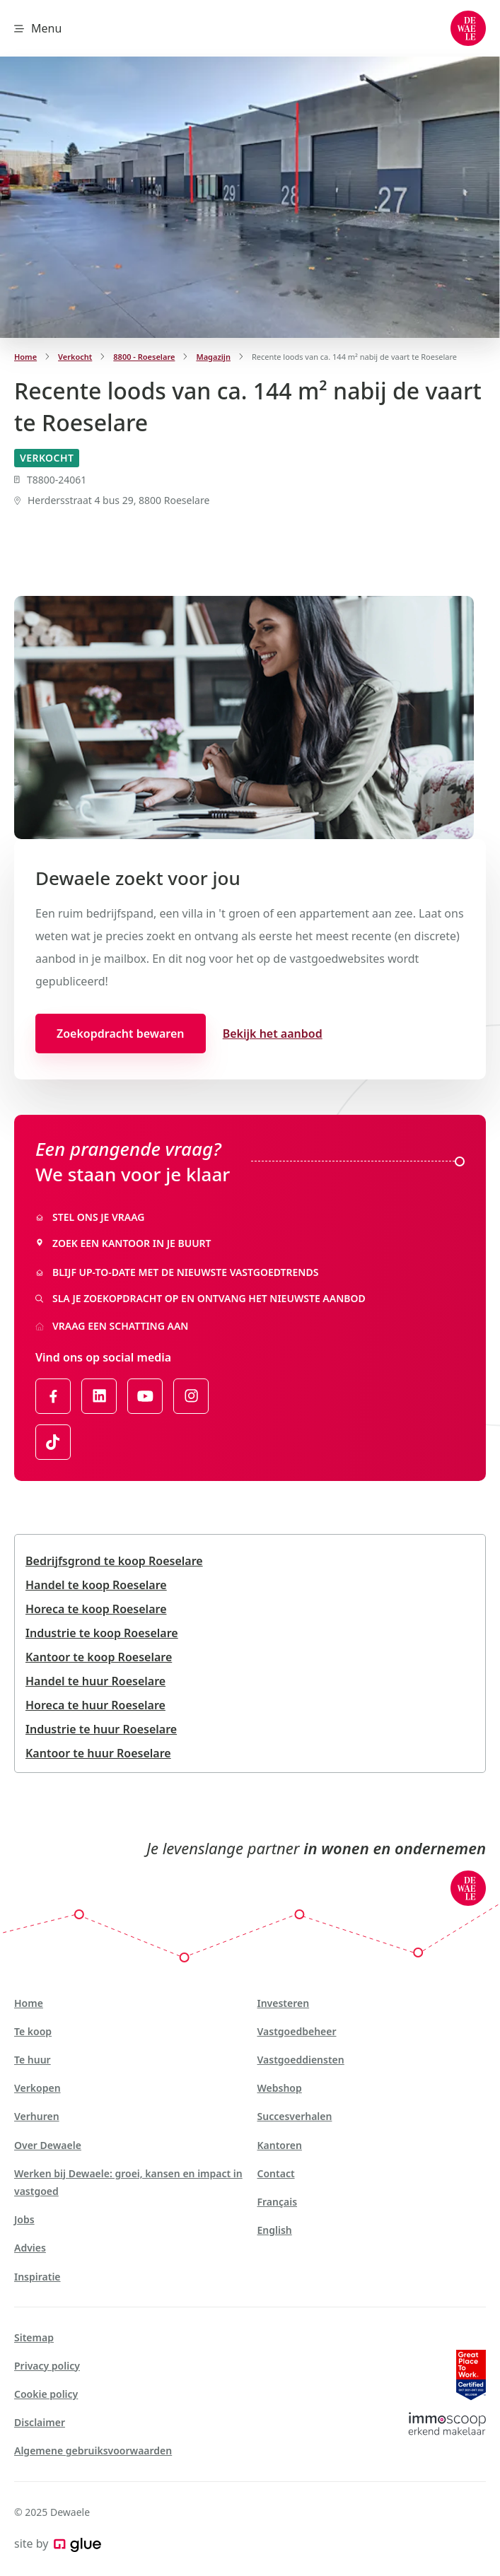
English (274, 2230)
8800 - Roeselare (144, 357)
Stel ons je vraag (90, 1217)
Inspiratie (37, 2276)
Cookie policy (46, 2394)
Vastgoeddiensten (300, 2059)
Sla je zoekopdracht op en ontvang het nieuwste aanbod (200, 1298)
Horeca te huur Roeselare (95, 1705)
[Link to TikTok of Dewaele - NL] (53, 1442)
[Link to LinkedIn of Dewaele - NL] (99, 1396)
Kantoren (279, 2145)
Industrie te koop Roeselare (101, 1633)
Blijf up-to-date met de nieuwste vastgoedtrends (176, 1272)
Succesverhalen (294, 2116)
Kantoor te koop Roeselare (98, 1657)
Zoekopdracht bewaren (121, 1033)
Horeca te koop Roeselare (96, 1609)
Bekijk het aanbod (272, 1033)
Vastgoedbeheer (297, 2031)
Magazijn (213, 357)
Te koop (33, 2031)
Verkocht (75, 357)
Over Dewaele (47, 2145)
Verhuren (36, 2116)
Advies (30, 2247)
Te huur (32, 2059)
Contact (276, 2173)
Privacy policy (47, 2365)
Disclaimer (39, 2422)
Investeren (283, 2003)
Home (25, 357)
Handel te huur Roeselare (95, 1681)
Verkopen (37, 2088)
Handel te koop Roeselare (96, 1585)
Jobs (24, 2219)
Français (277, 2201)
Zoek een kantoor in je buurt (123, 1243)
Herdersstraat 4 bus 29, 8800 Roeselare (111, 500)
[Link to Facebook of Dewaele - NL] (53, 1396)
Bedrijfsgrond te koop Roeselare (114, 1561)
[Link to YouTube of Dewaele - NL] (145, 1396)
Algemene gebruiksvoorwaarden (93, 2450)
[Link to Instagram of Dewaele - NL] (191, 1396)
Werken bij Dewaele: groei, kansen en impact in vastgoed (128, 2182)
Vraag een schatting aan (111, 1326)
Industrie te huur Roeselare (101, 1729)
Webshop (279, 2088)
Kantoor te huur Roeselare (98, 1753)
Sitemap (34, 2337)
